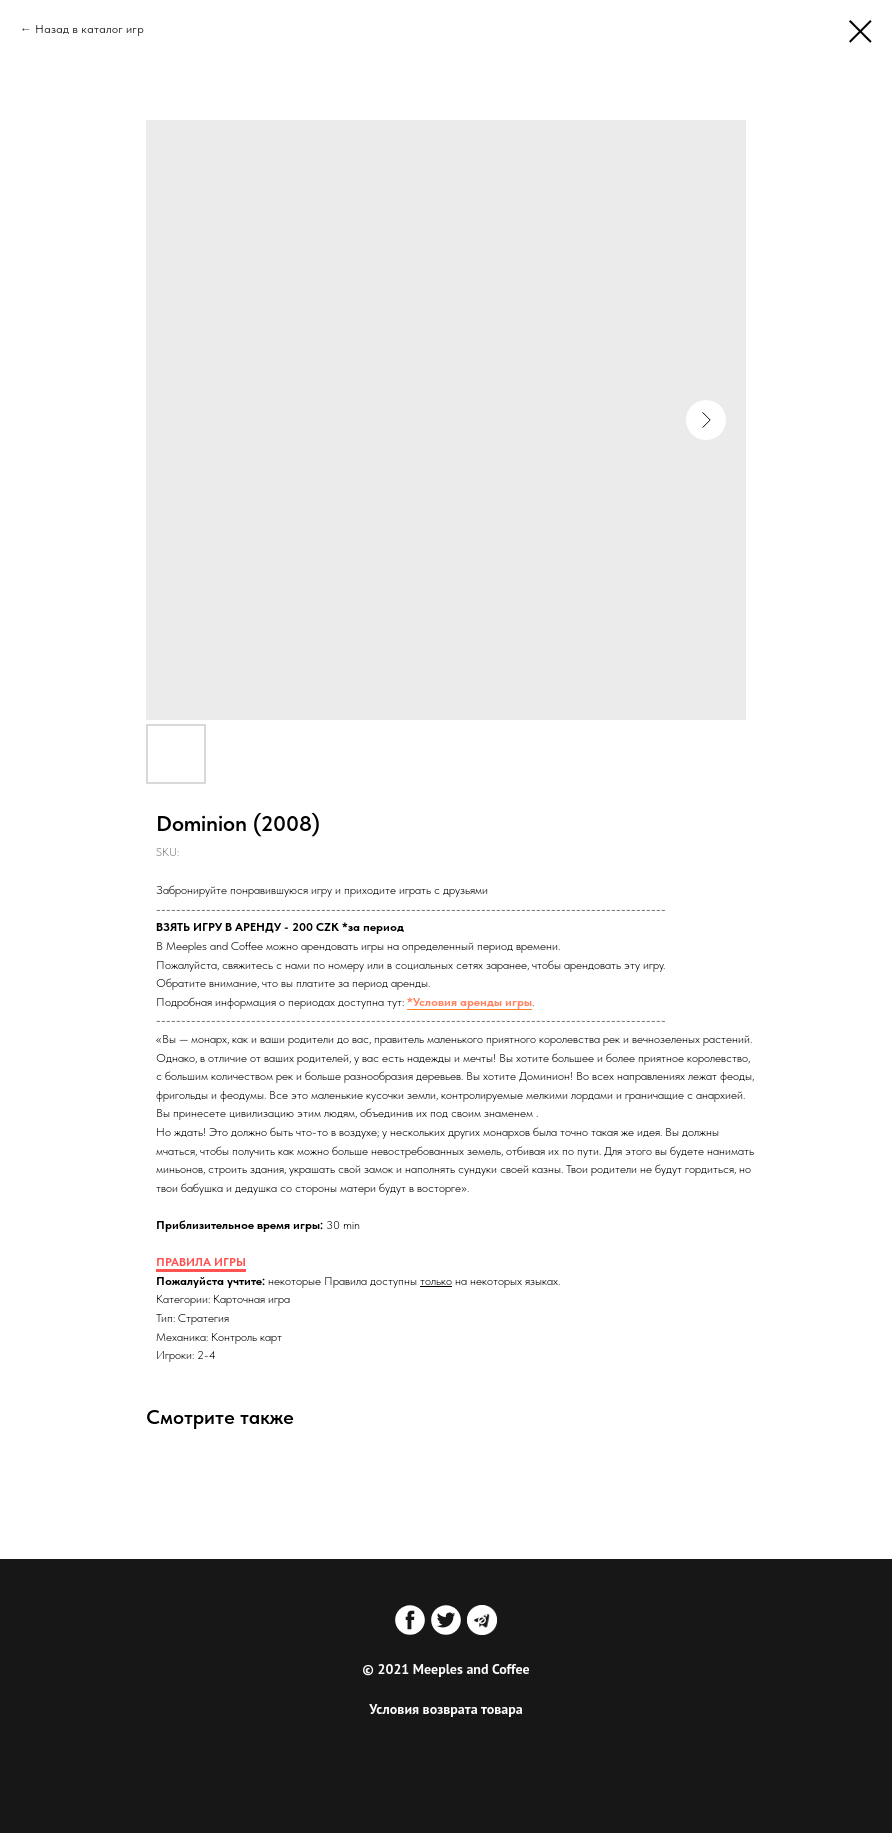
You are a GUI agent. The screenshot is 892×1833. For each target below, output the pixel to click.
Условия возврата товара (445, 1709)
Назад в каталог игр (89, 29)
